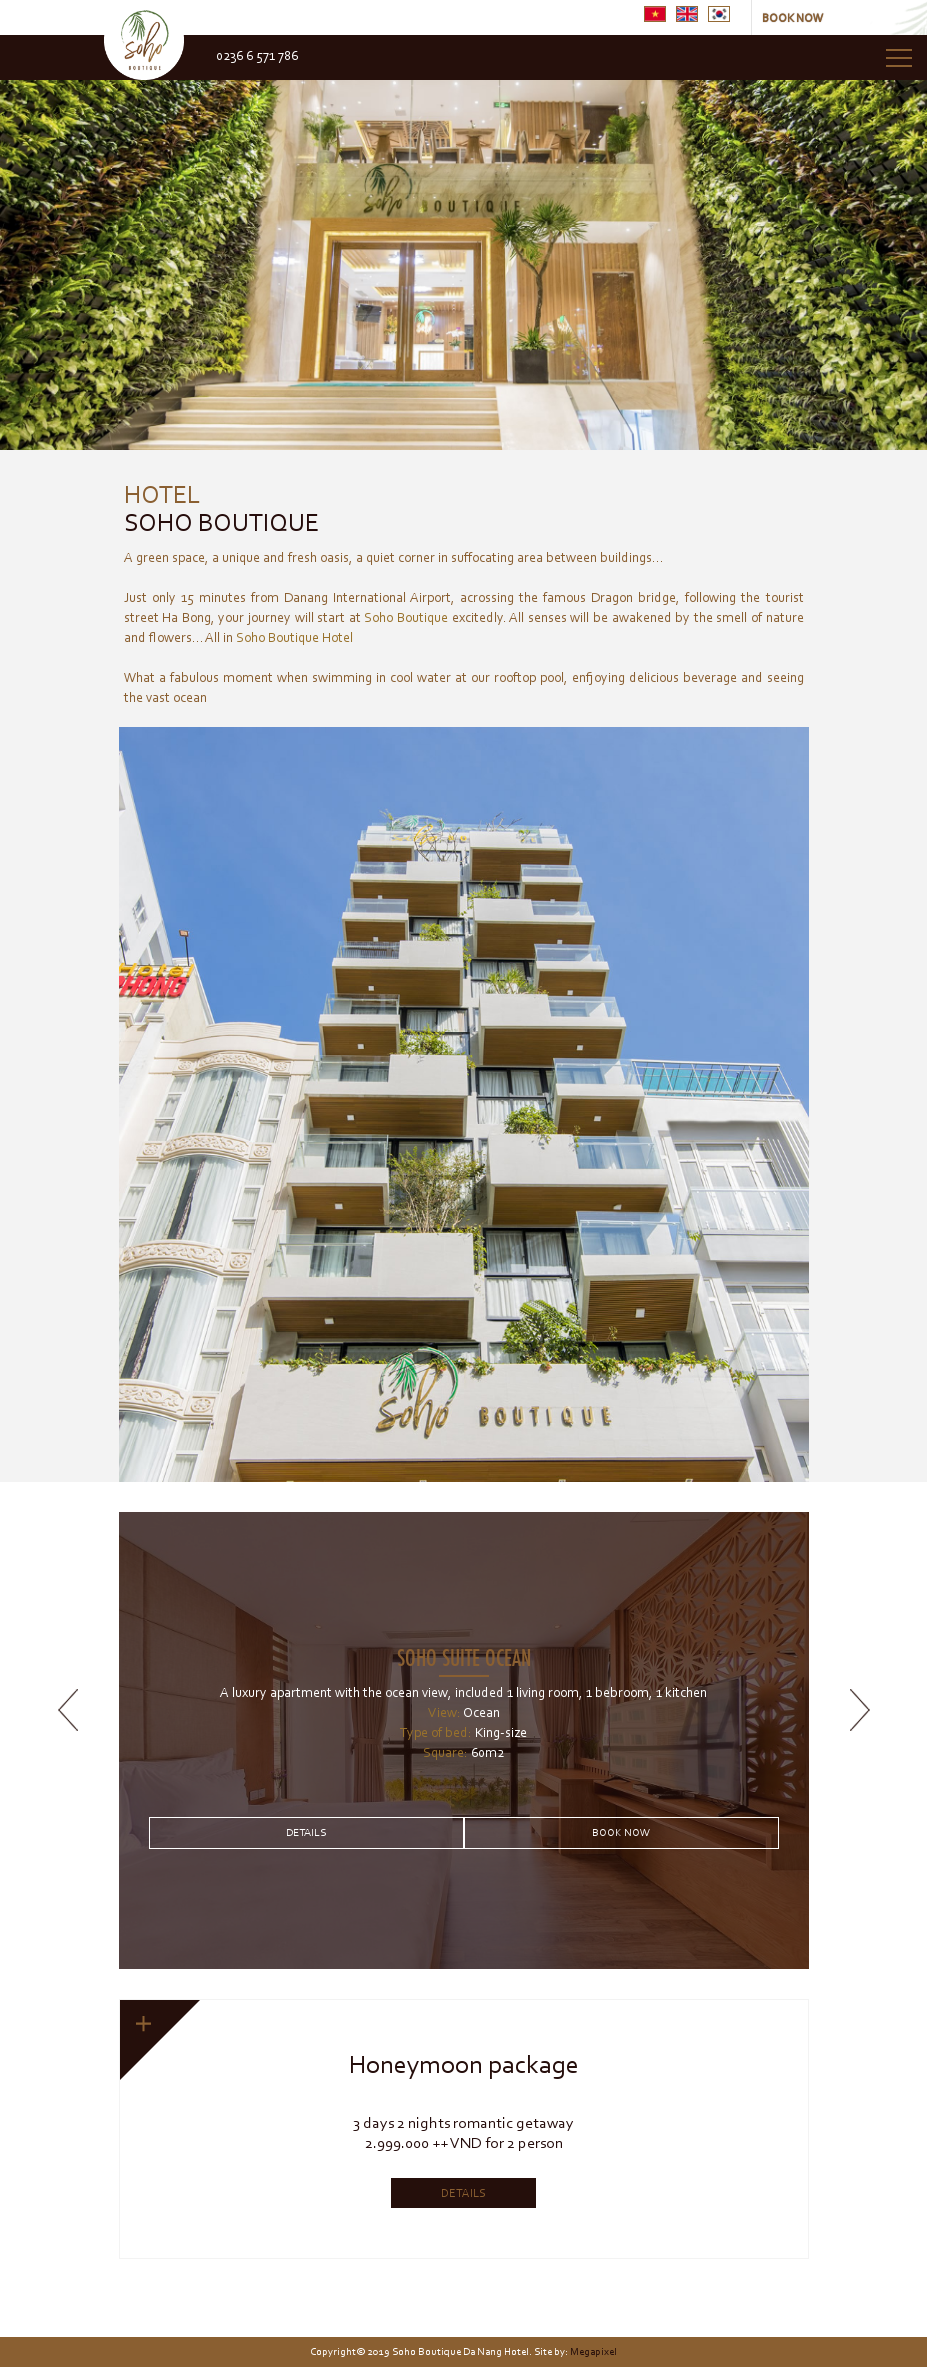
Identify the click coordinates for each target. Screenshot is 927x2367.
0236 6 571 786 (257, 55)
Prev (24, 242)
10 (727, 2244)
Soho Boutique (221, 505)
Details (306, 1832)
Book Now (621, 1832)
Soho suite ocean (464, 1656)
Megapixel (593, 2351)
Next (903, 242)
